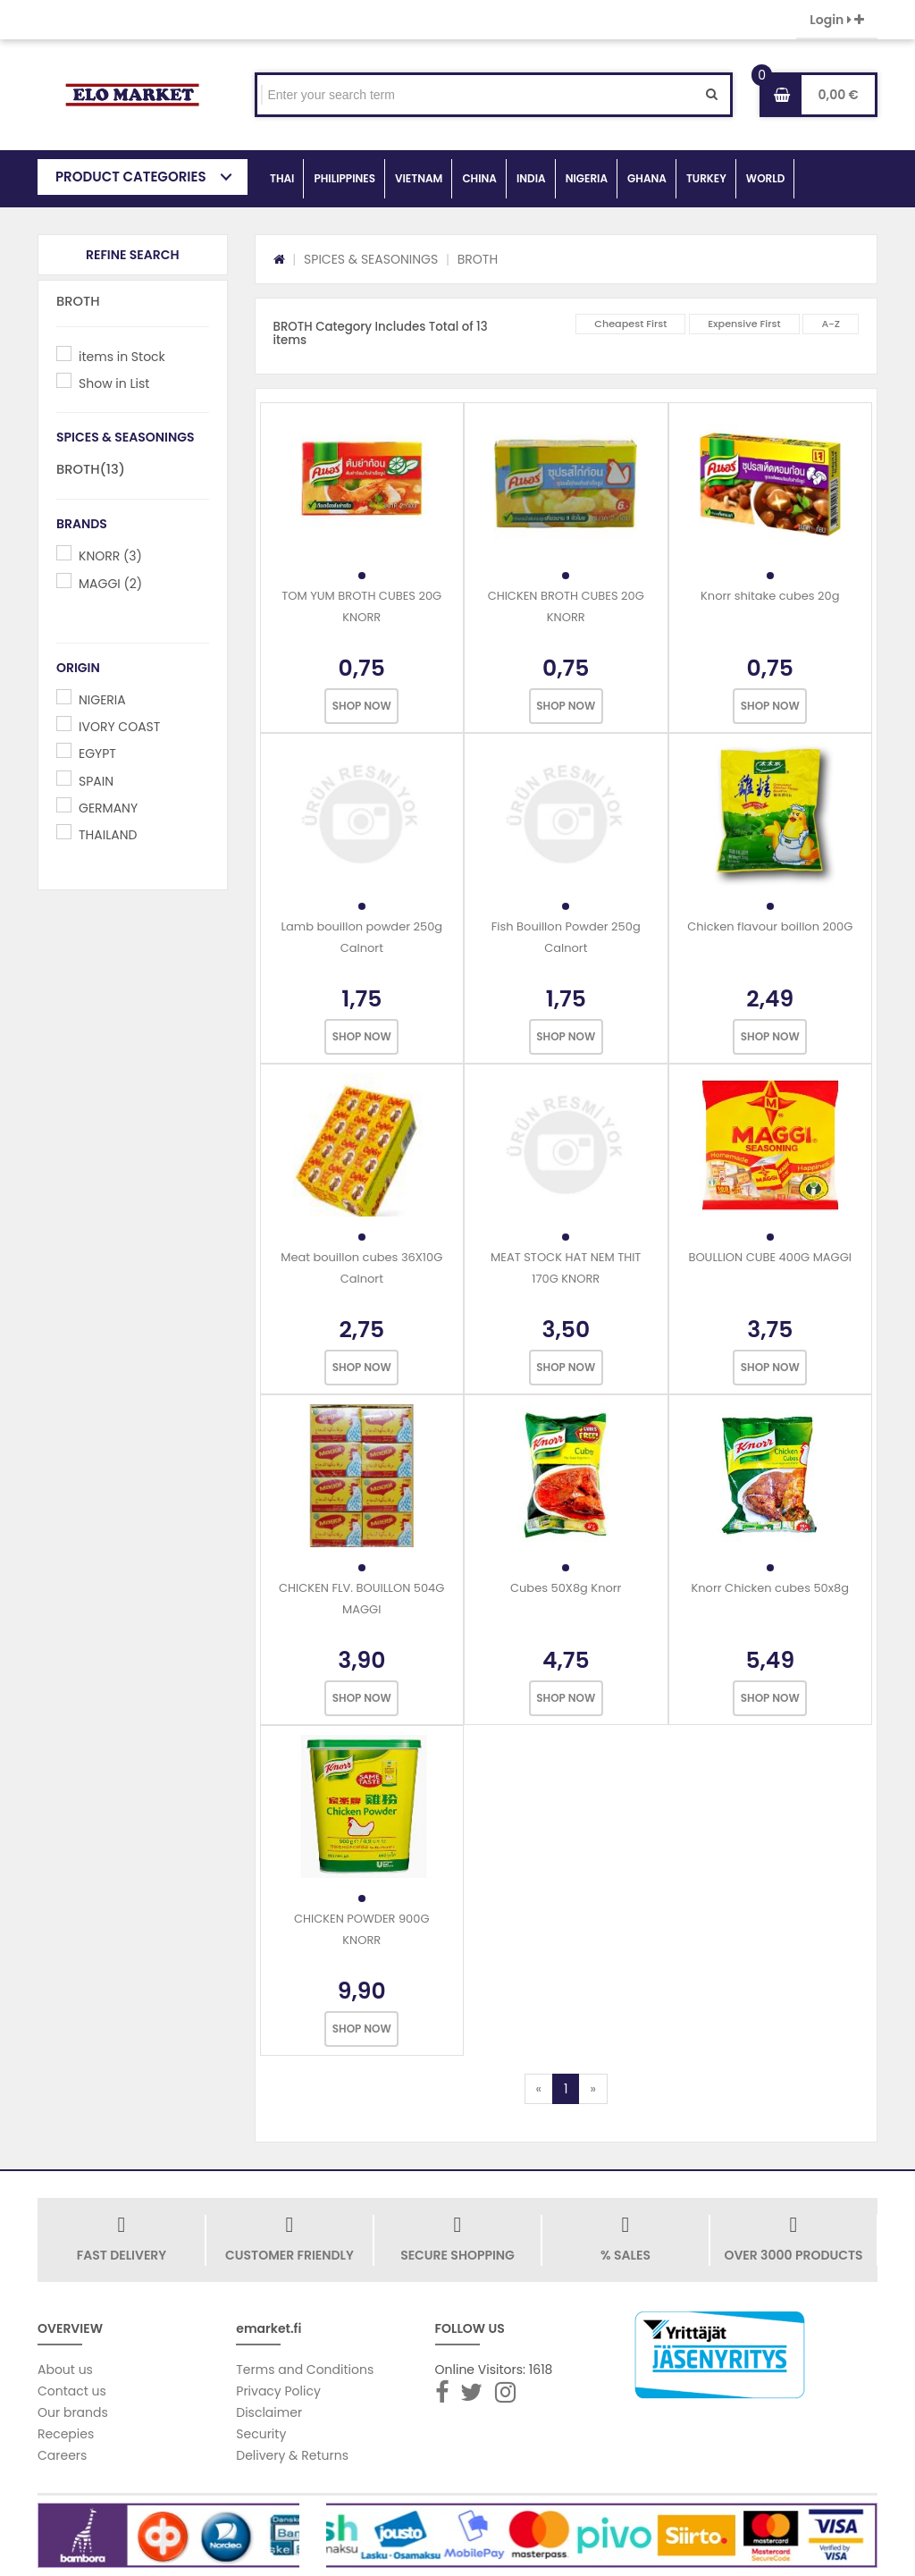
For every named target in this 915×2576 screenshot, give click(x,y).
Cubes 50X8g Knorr (565, 1587)
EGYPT (97, 753)
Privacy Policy (278, 2391)
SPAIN (96, 781)
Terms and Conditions (305, 2369)
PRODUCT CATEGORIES (130, 176)
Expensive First (744, 323)
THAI (282, 178)
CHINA (479, 178)
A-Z (830, 323)
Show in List (114, 383)
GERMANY (108, 808)
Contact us (72, 2391)
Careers (62, 2455)
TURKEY (706, 178)
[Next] (592, 2089)
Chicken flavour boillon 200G (769, 926)
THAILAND (108, 835)
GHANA (647, 178)
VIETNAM (418, 178)
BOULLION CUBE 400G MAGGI (770, 1257)
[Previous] (539, 2089)
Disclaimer (269, 2412)
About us (65, 2369)
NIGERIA (587, 178)
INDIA (531, 178)
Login (837, 20)
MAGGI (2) (110, 584)
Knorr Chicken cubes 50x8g (770, 1587)
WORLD (765, 178)
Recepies (66, 2434)
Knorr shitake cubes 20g (770, 595)
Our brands (73, 2412)
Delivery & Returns (292, 2455)
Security (261, 2434)
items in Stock (122, 357)
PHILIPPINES (344, 178)
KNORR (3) (110, 556)
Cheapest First (630, 323)
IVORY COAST (119, 727)
